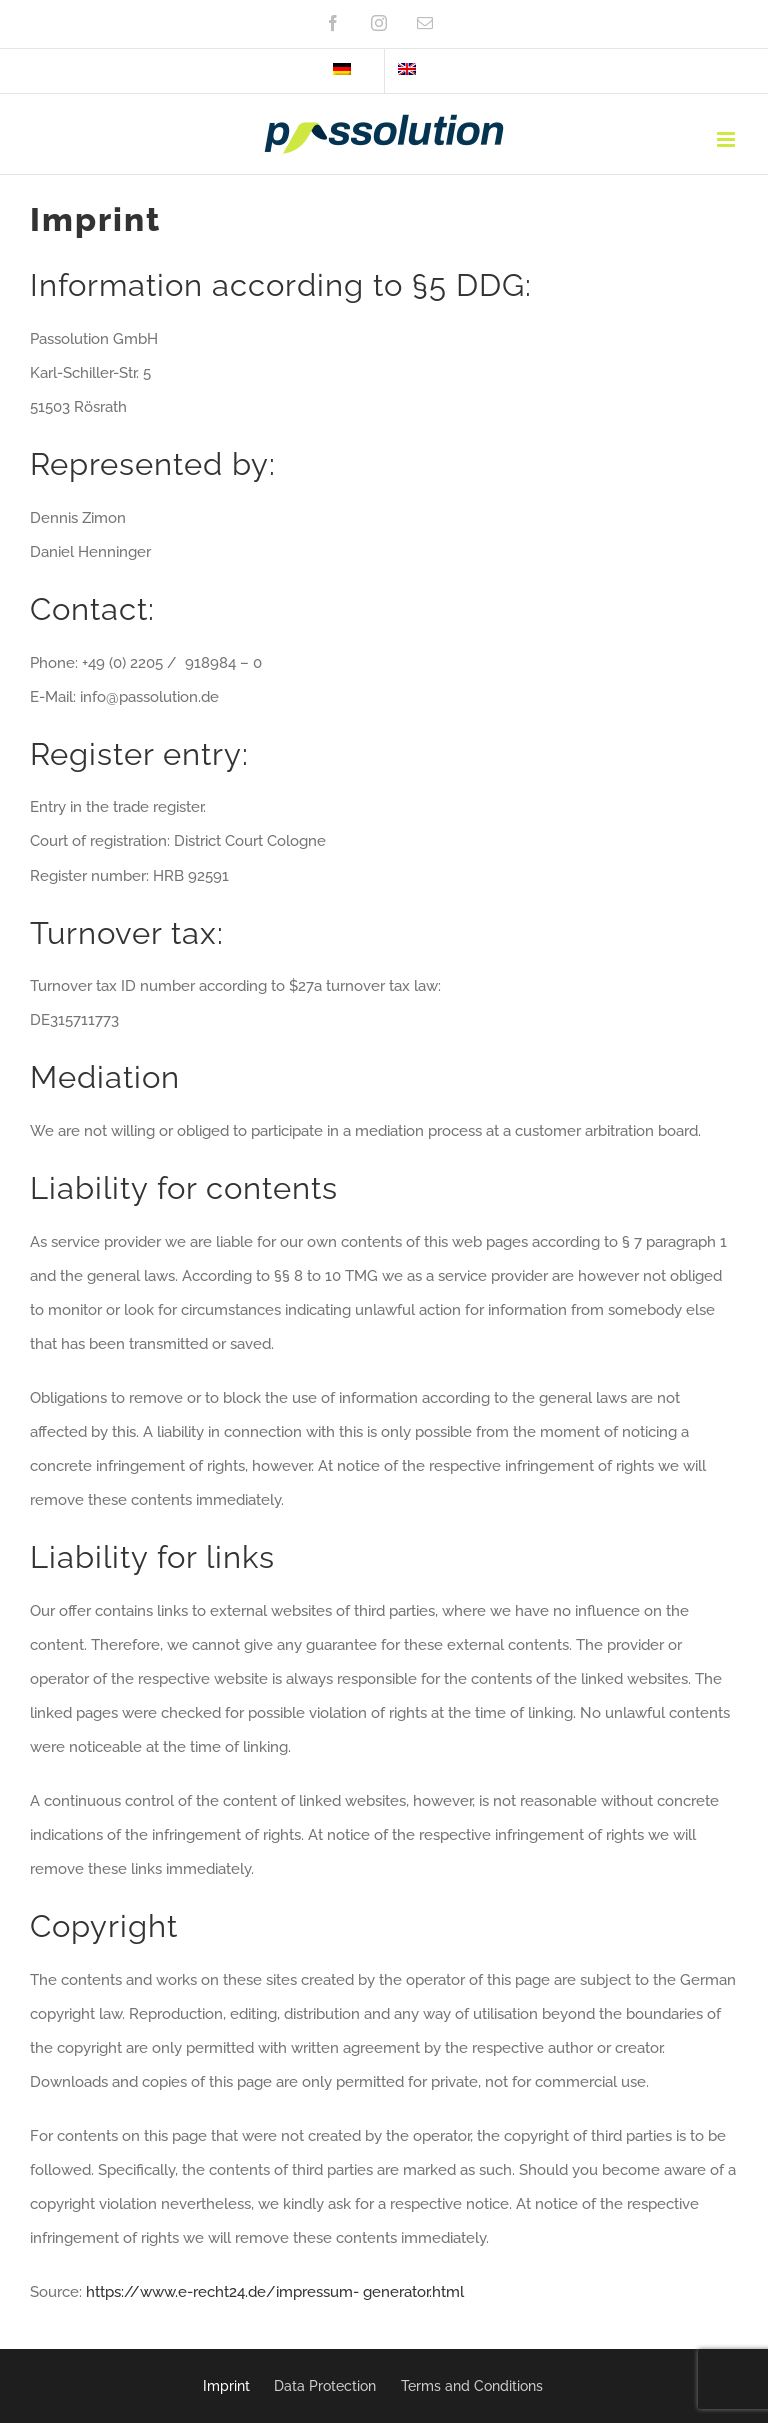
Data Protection (325, 2386)
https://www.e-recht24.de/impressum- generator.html (275, 2292)
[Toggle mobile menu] (727, 139)
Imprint (226, 2386)
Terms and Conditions (472, 2386)
